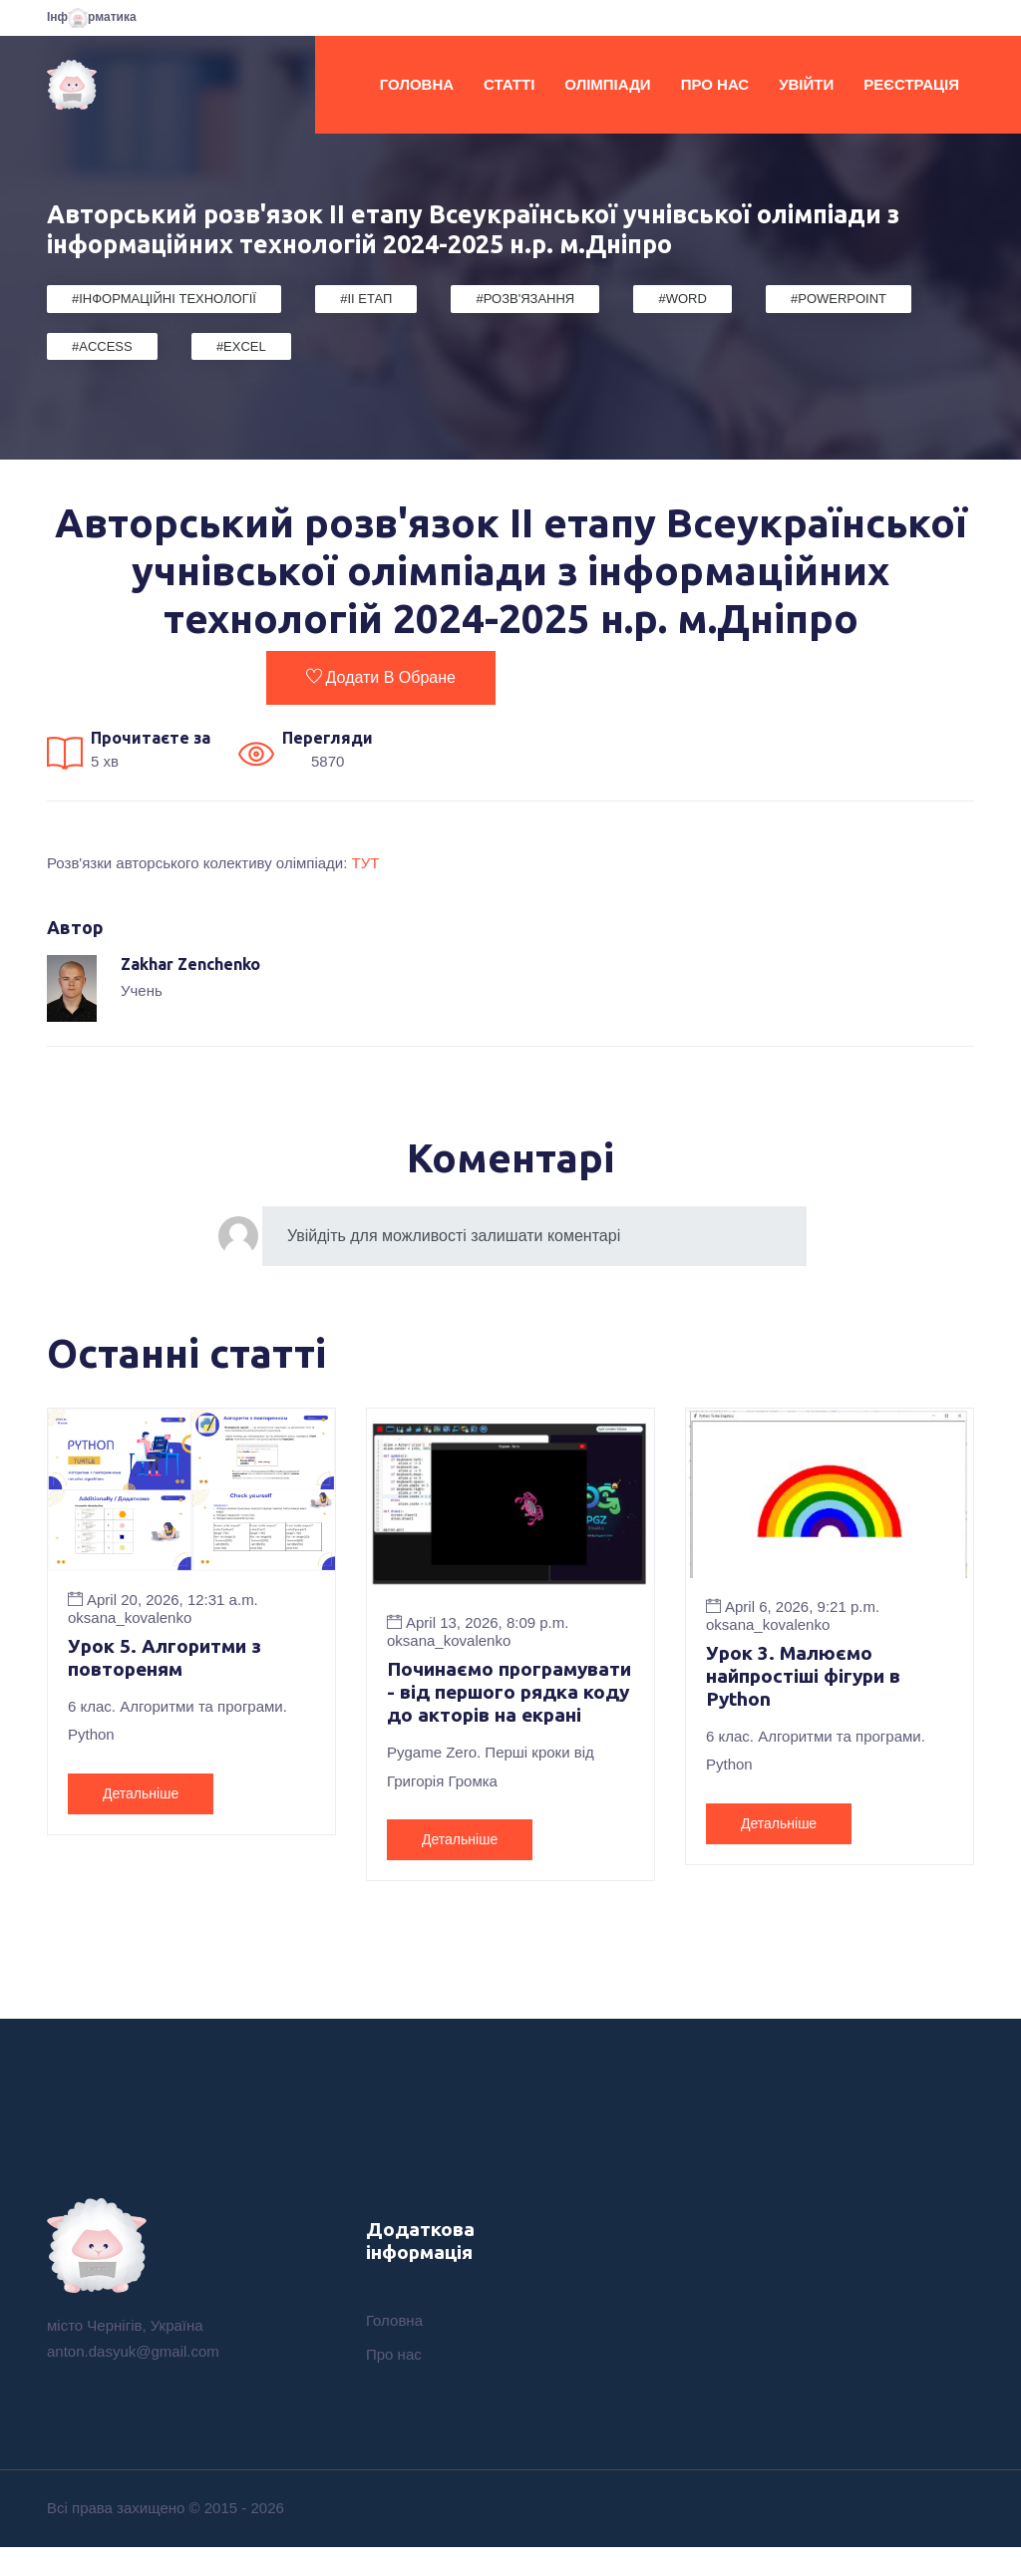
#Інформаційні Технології (164, 298)
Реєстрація (911, 84)
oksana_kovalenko (129, 1617)
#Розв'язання (525, 298)
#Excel (241, 346)
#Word (682, 298)
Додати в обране (381, 677)
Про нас (715, 84)
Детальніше (140, 1795)
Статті (509, 84)
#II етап (366, 298)
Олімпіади (607, 84)
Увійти (806, 84)
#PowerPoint (838, 298)
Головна (417, 84)
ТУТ (366, 862)
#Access (102, 346)
